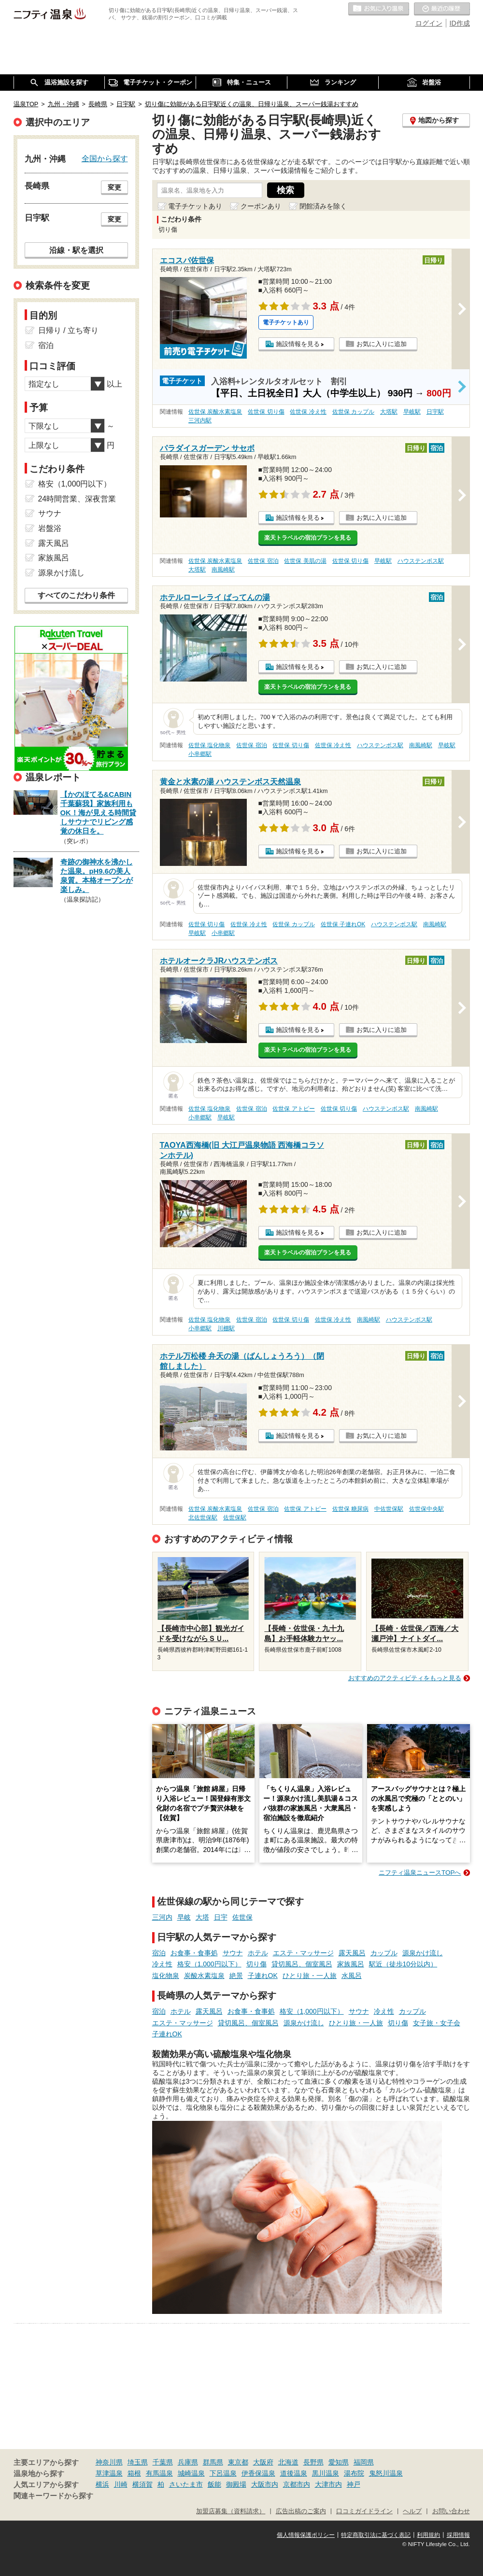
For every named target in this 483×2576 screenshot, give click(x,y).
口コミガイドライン (364, 2511)
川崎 (121, 2484)
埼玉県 (138, 2462)
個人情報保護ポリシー (306, 2535)
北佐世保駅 (202, 1517)
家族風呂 (350, 1964)
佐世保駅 (234, 1517)
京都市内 (296, 2484)
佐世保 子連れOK (343, 924)
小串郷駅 (200, 754)
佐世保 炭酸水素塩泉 (215, 411)
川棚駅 (226, 1328)
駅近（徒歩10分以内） (403, 1964)
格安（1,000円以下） (209, 1964)
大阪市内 (264, 2484)
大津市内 (328, 2484)
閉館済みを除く (323, 206)
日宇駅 (435, 411)
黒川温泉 (325, 2473)
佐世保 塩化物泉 (209, 745)
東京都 (238, 2462)
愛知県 (338, 2462)
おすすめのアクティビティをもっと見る (404, 1678)
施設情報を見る (298, 344)
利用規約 (428, 2535)
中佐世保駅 (388, 1508)
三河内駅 (200, 420)
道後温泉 (293, 2473)
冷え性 (162, 1964)
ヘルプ (412, 2511)
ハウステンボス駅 (421, 560)
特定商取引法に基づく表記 (376, 2535)
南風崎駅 (223, 569)
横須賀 (142, 2484)
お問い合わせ (451, 2511)
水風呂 (351, 1975)
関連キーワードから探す (53, 2496)
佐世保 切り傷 (266, 411)
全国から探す (105, 158)
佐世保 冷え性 (308, 411)
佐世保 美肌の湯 (305, 560)
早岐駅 (412, 411)
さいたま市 (186, 2484)
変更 (114, 187)
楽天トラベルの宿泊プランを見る (307, 537)
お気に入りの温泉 (378, 9)
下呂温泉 (223, 2473)
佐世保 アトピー (293, 1108)
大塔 (202, 1917)
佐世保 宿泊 (263, 560)
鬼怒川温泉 (386, 2473)
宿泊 (159, 1953)
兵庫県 (188, 2462)
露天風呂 (352, 1953)
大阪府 (263, 2462)
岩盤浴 (49, 528)
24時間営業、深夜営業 (77, 499)
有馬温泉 (159, 2473)
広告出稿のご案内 (301, 2511)
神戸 (353, 2484)
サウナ (233, 1953)
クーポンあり (261, 206)
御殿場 (236, 2484)
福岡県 (364, 2462)
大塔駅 (389, 411)
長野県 (313, 2462)
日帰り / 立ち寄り (68, 330)
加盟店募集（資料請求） (230, 2511)
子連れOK (263, 1975)
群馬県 (213, 2462)
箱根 (134, 2473)
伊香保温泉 (258, 2473)
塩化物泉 (165, 1975)
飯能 (214, 2484)
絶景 (236, 1975)
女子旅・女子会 (436, 2023)
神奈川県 (109, 2462)
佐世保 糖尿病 (350, 1508)
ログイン (428, 23)
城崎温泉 (191, 2473)
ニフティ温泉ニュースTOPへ (420, 1872)
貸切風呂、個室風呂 (301, 1964)
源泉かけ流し (422, 1953)
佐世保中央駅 (426, 1508)
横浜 (102, 2484)
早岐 (184, 1917)
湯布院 (354, 2473)
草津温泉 (109, 2473)
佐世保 (242, 1917)
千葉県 (163, 2462)
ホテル (258, 1953)
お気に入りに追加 (381, 344)
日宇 (220, 1917)
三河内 (162, 1917)
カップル (384, 1953)
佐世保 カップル (353, 411)
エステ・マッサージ (303, 1953)
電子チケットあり (195, 206)
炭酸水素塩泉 (204, 1975)
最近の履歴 (442, 9)
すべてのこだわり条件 (76, 595)
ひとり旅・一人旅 (310, 1975)
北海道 (288, 2462)
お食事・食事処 (194, 1953)
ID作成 (460, 23)
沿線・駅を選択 (76, 250)
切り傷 (256, 1964)
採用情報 (458, 2535)
